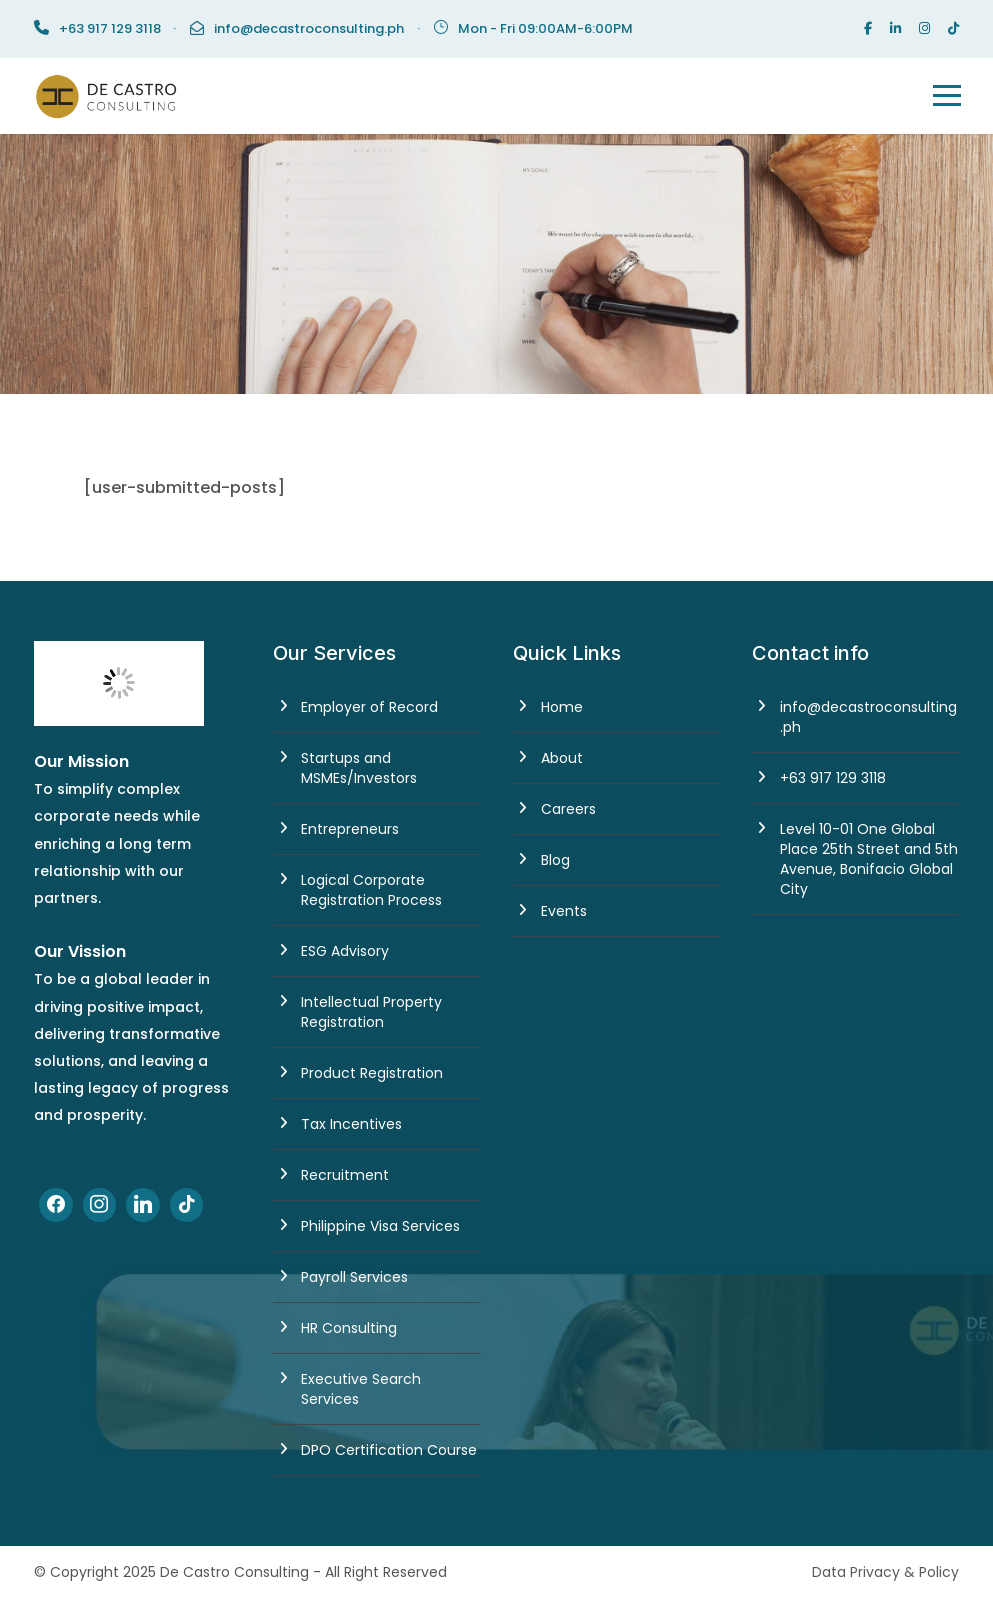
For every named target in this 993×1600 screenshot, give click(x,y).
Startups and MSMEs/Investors (359, 768)
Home (562, 707)
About (562, 758)
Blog (555, 860)
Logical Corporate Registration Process (371, 890)
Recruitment (345, 1175)
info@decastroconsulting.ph (309, 28)
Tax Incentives (351, 1124)
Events (564, 911)
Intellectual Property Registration (371, 1012)
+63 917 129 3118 (833, 778)
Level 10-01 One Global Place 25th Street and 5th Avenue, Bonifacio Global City (869, 859)
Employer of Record (369, 707)
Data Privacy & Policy (885, 1572)
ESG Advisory (345, 951)
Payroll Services (354, 1277)
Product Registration (372, 1073)
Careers (568, 809)
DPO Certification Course (389, 1450)
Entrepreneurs (350, 829)
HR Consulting (349, 1328)
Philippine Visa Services (380, 1226)
